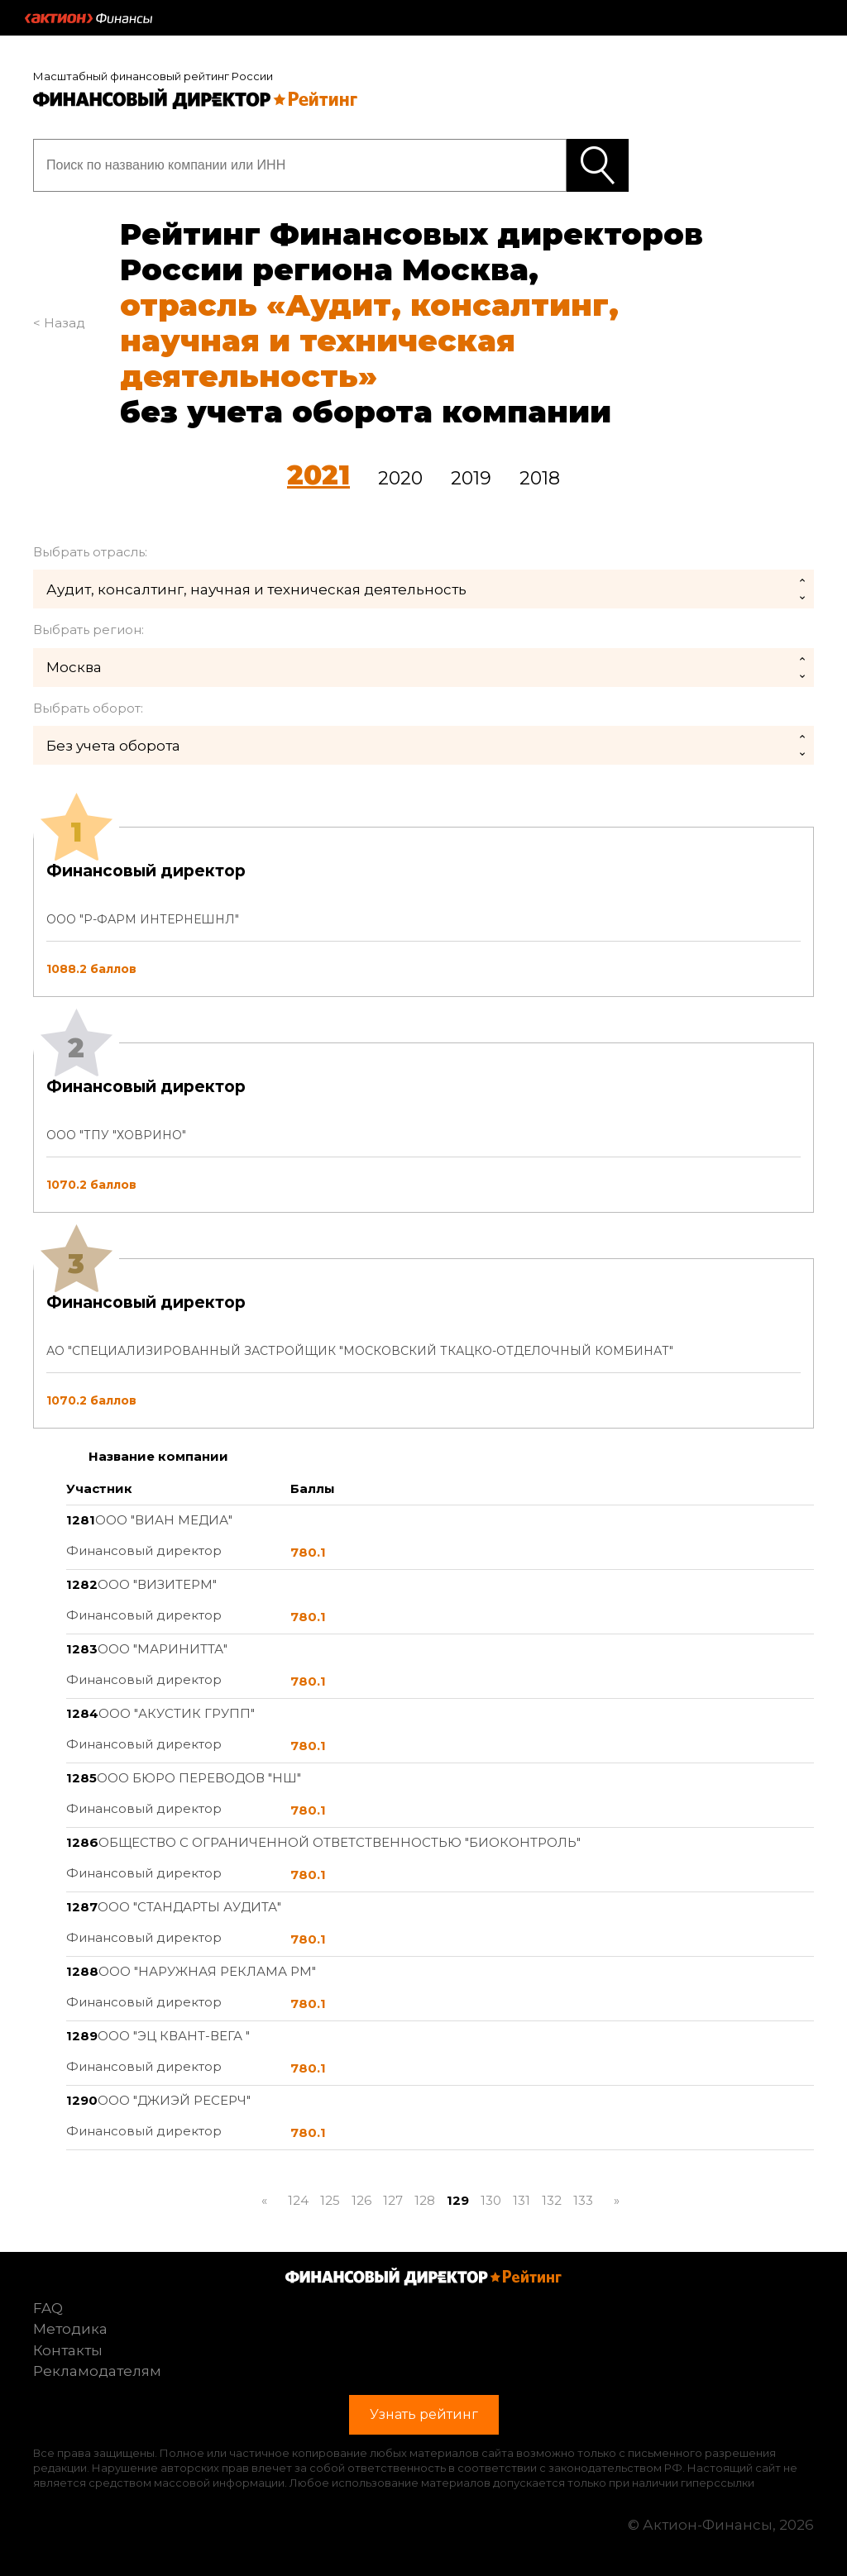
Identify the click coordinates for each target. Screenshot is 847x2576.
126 (361, 2200)
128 (424, 2200)
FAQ (48, 2308)
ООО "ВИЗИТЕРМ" (157, 1584)
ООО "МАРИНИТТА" (162, 1649)
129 (458, 2200)
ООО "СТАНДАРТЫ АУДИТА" (189, 1907)
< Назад (59, 323)
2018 (539, 478)
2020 (400, 478)
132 (552, 2200)
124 (298, 2200)
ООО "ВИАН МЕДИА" (163, 1520)
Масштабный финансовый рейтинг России (153, 76)
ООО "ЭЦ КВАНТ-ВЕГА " (174, 2036)
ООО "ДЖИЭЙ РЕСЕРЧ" (174, 2100)
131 (521, 2200)
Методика (70, 2329)
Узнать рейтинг (598, 165)
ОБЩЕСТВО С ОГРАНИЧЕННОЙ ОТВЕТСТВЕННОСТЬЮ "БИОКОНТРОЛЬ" (339, 1842)
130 (491, 2200)
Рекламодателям (97, 2371)
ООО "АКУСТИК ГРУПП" (176, 1713)
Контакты (68, 2350)
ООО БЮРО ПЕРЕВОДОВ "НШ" (199, 1778)
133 (583, 2200)
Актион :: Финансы (88, 18)
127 (393, 2200)
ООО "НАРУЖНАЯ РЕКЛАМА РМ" (207, 1971)
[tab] (423, 1128)
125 (330, 2200)
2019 (471, 478)
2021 (318, 475)
